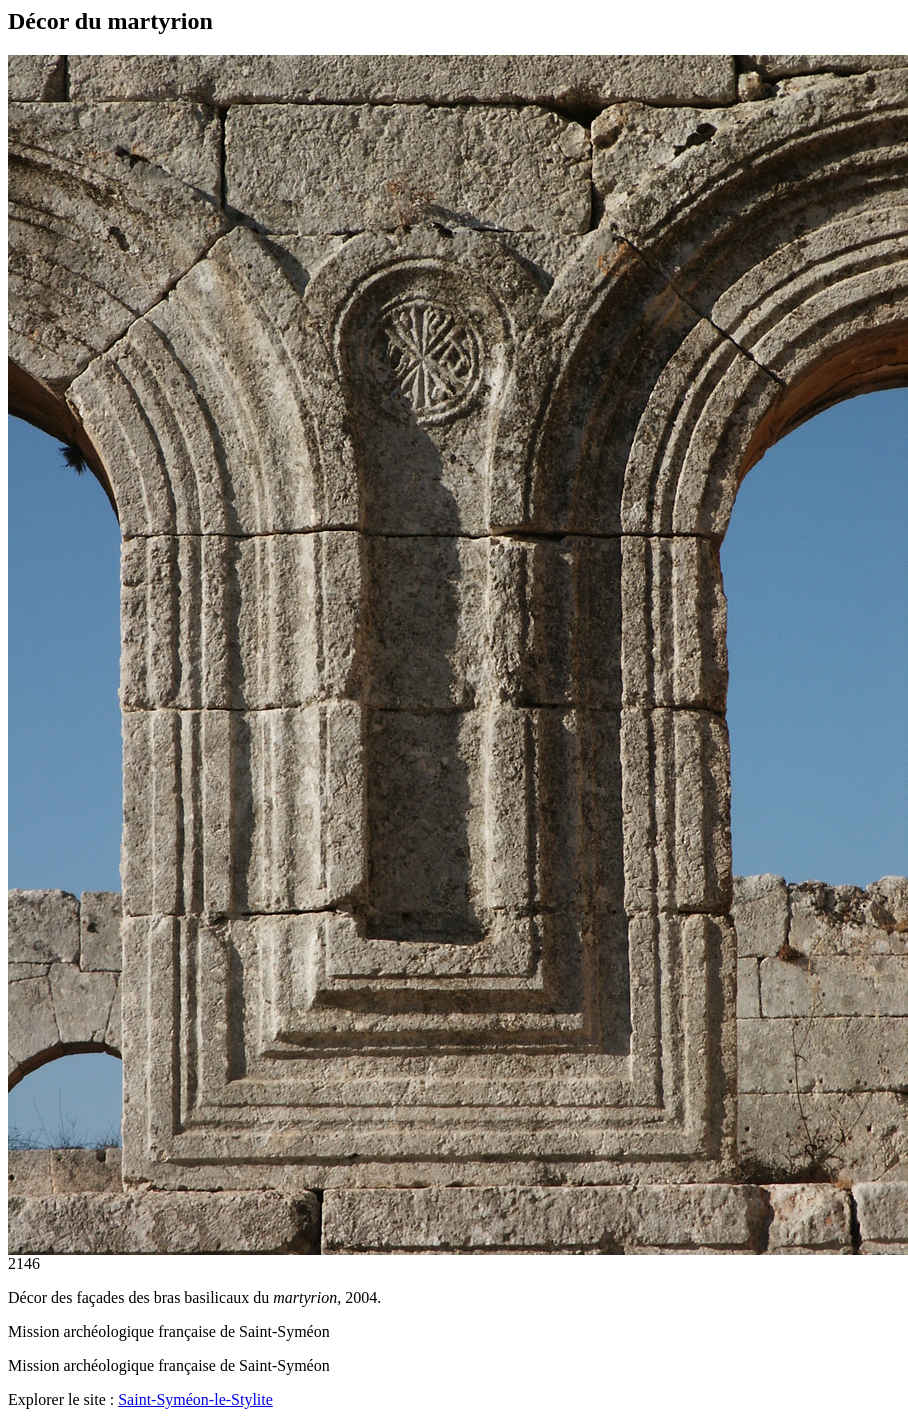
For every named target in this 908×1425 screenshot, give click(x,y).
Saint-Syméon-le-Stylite (195, 1399)
